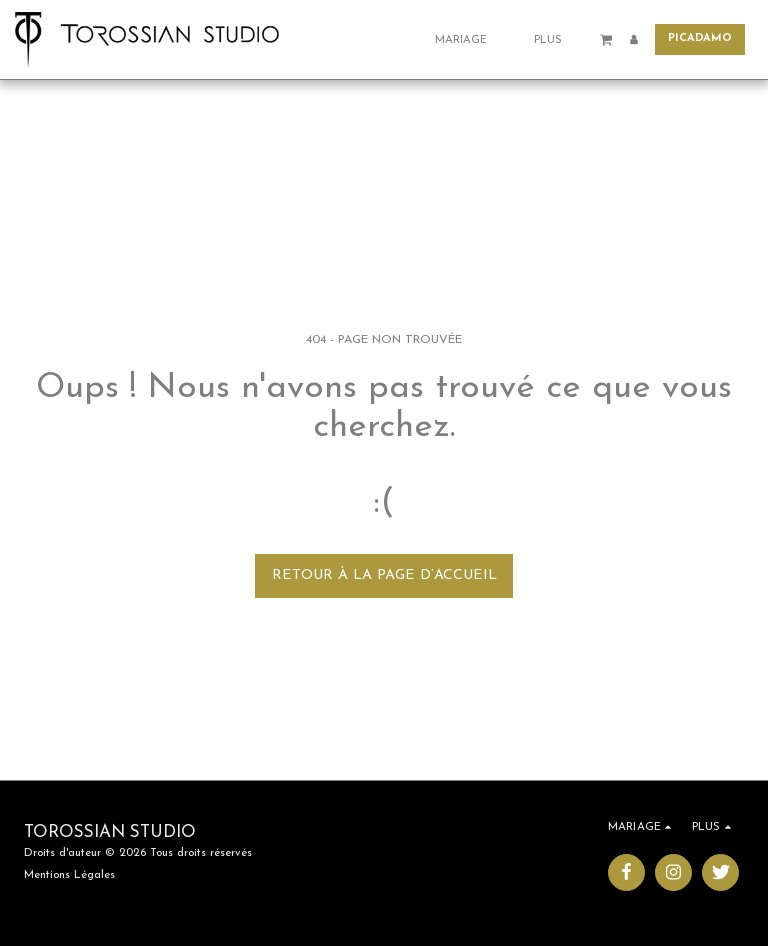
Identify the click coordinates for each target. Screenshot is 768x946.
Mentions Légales (69, 875)
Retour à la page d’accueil (384, 575)
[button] (468, 39)
